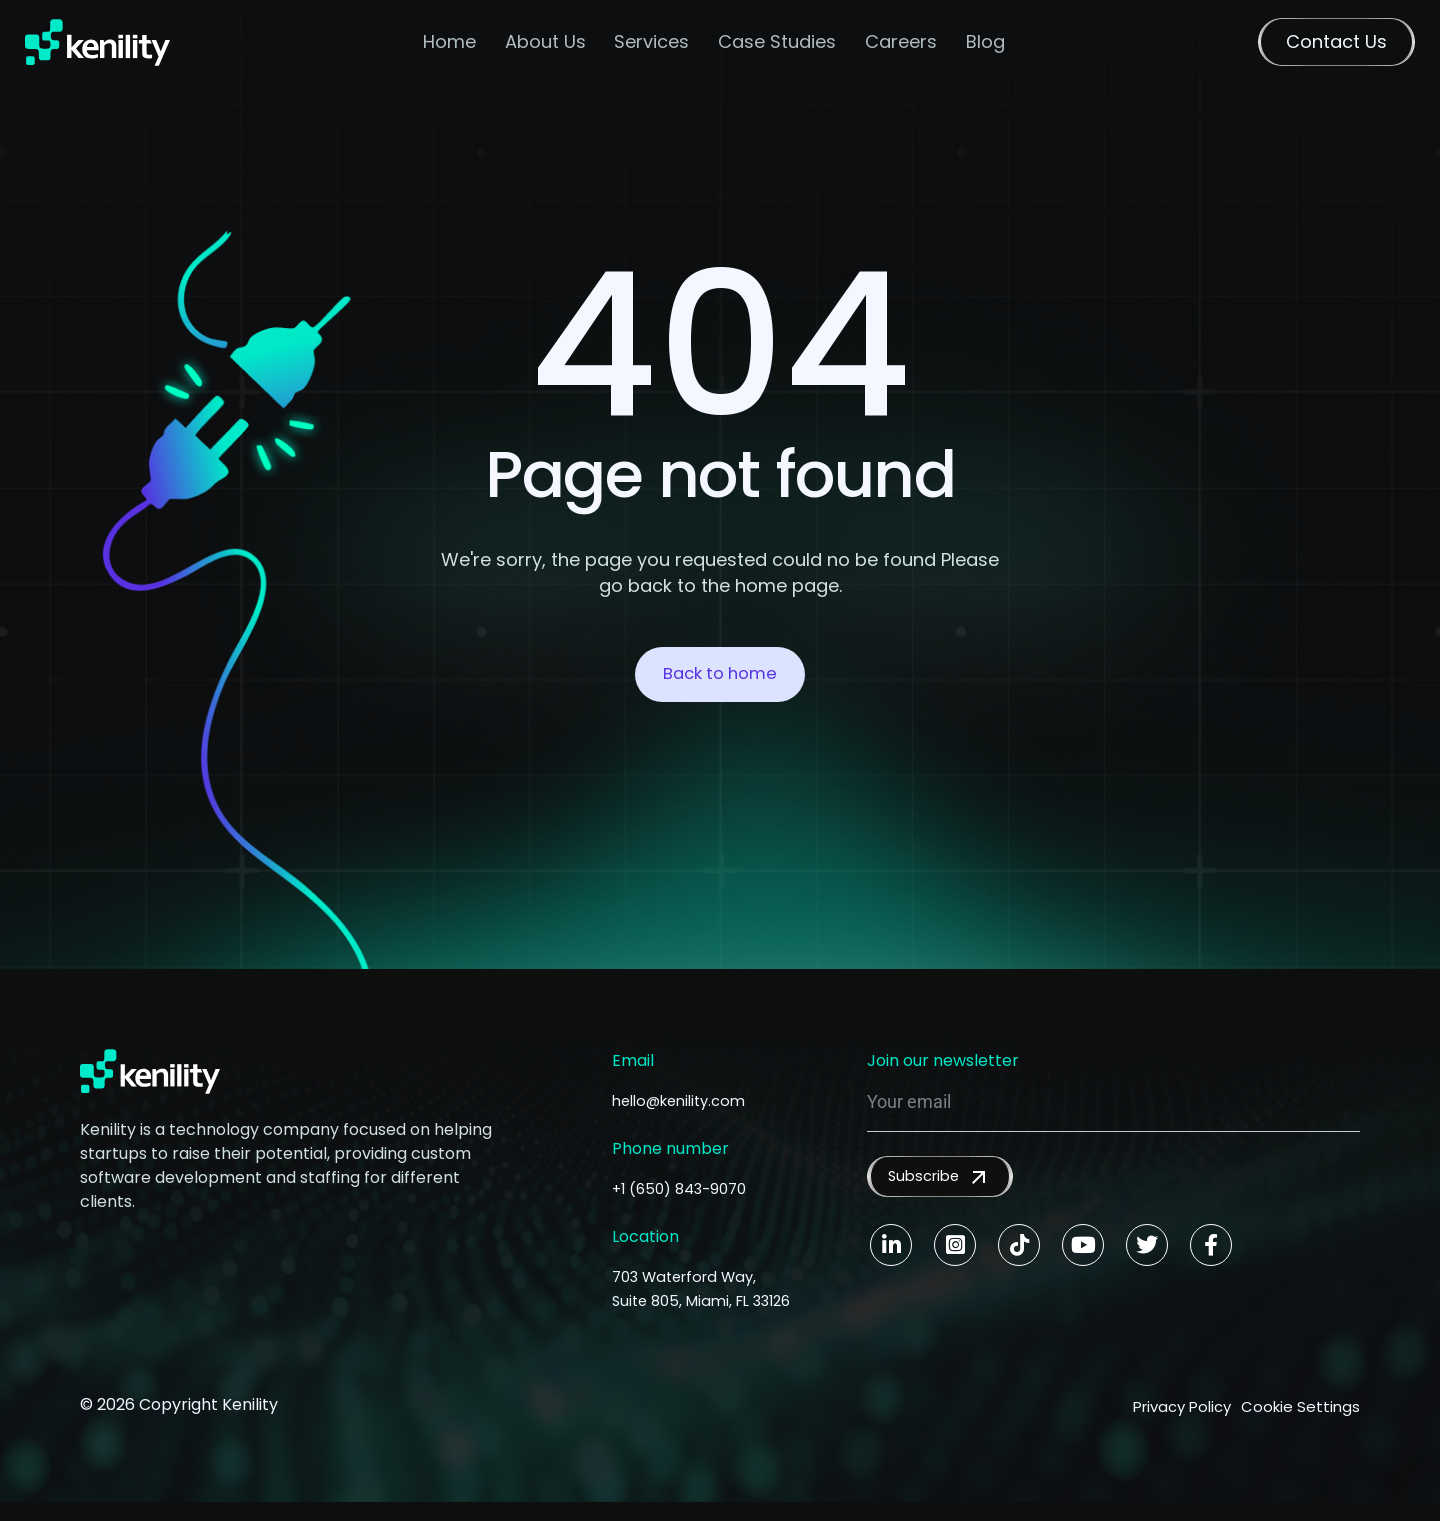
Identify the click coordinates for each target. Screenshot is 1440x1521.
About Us (546, 45)
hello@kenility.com (686, 1100)
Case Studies (779, 45)
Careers (902, 45)
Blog (986, 45)
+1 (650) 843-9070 (685, 1188)
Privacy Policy (1160, 1428)
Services (653, 45)
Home (450, 45)
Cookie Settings (1299, 1428)
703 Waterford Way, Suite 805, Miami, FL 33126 (691, 1300)
